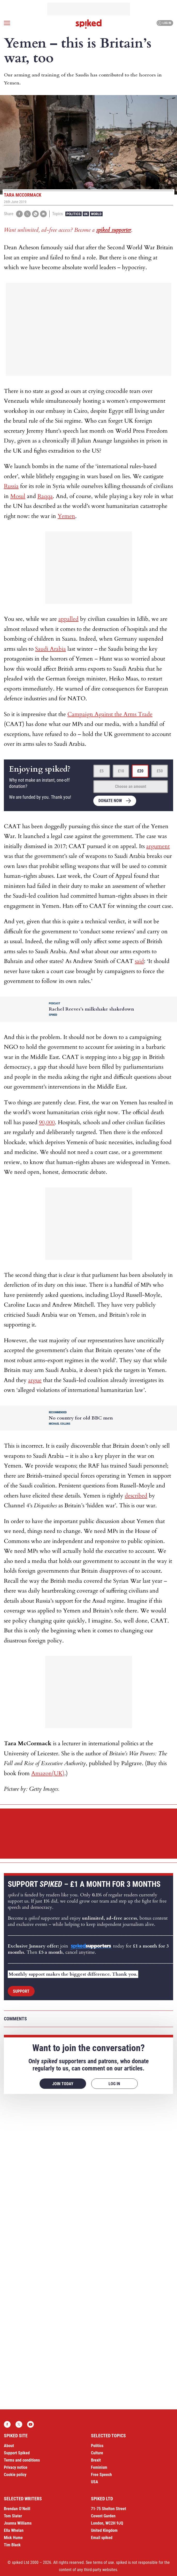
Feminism (99, 2467)
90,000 (47, 1122)
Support (21, 1991)
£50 (160, 771)
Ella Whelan (14, 2530)
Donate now (110, 800)
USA (94, 2481)
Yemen (66, 516)
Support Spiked (17, 2452)
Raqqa (45, 496)
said (139, 961)
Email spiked (101, 2537)
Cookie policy (15, 2474)
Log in (164, 23)
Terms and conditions (22, 2460)
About (9, 2445)
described (136, 1496)
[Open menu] (7, 23)
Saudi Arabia (50, 649)
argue (35, 1380)
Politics (73, 214)
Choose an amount (130, 786)
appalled (68, 619)
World (96, 214)
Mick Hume (13, 2537)
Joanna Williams (18, 2523)
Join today (62, 2083)
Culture (97, 2452)
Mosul (17, 496)
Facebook (7, 2424)
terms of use (103, 2562)
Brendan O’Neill (17, 2508)
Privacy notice (15, 2467)
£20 (140, 771)
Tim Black (12, 2544)
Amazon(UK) (47, 1773)
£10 (121, 771)
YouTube (30, 2424)
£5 (101, 771)
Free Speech (101, 2474)
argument (158, 846)
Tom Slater (13, 2515)
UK (86, 214)
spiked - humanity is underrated (89, 24)
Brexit (96, 2460)
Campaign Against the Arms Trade (109, 714)
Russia (11, 486)
